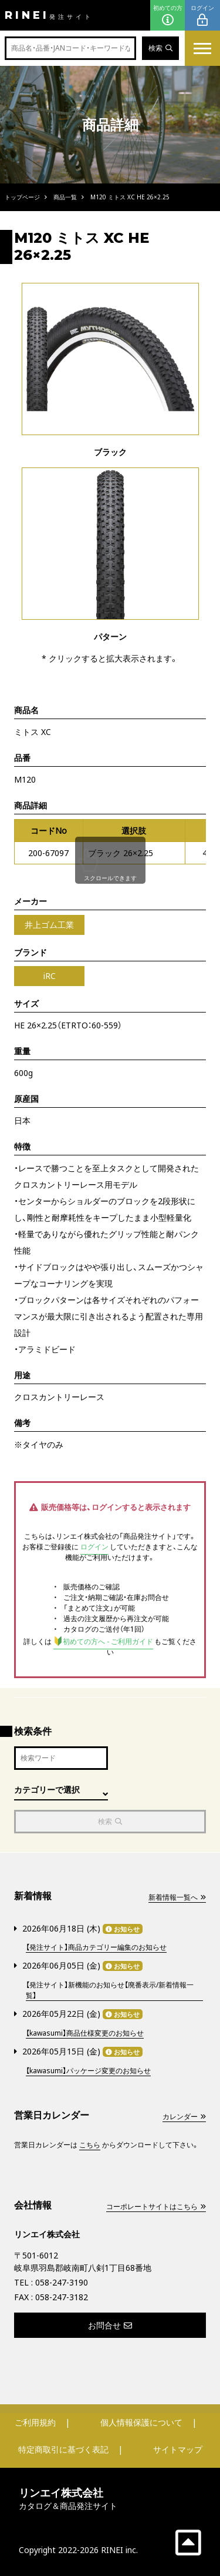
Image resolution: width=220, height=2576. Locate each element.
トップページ (22, 197)
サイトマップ (177, 2449)
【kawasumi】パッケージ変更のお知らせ (88, 2071)
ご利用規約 (35, 2422)
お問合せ (110, 2325)
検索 (160, 48)
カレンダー (184, 2116)
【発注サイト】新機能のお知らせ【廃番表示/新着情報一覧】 (110, 1990)
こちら (89, 2145)
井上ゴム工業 (49, 924)
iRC (49, 975)
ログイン (202, 16)
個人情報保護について (141, 2422)
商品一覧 (65, 197)
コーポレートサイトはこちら (156, 2206)
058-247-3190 (61, 2282)
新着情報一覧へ (177, 1897)
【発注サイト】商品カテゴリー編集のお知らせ (96, 1947)
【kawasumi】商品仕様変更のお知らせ (85, 2033)
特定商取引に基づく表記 (63, 2449)
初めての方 (167, 16)
